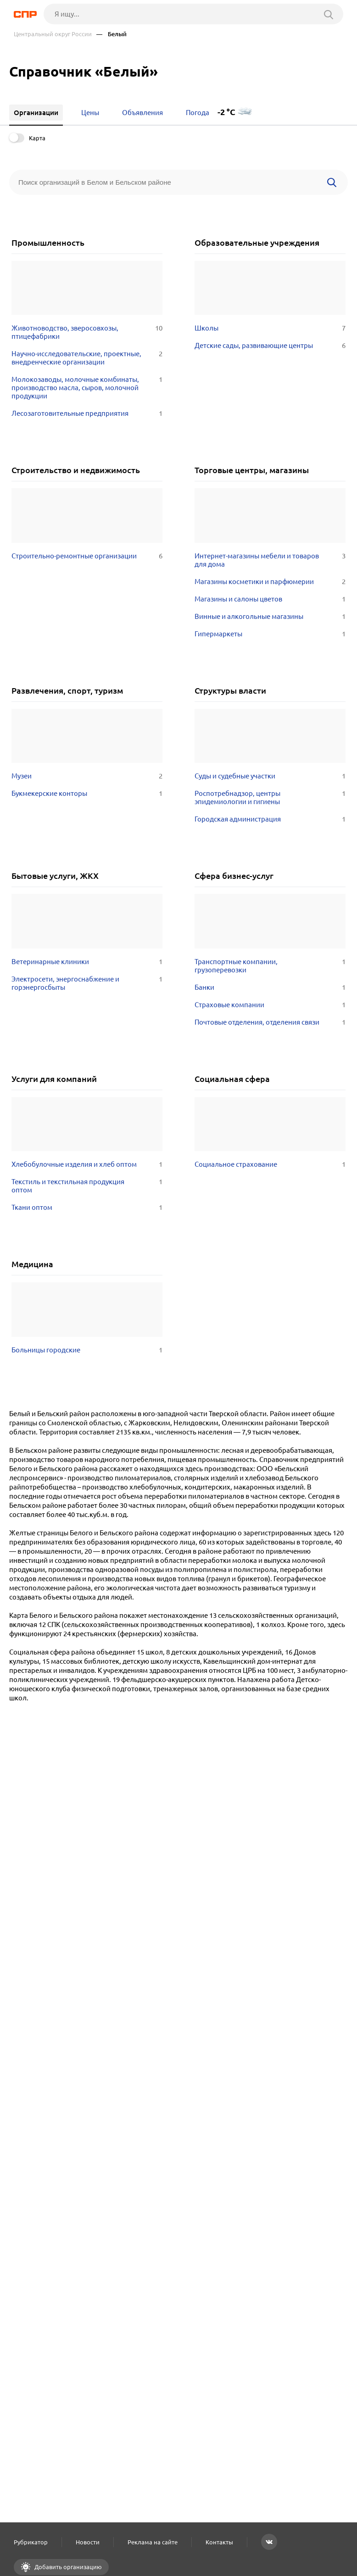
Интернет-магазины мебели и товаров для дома (270, 560)
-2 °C (226, 112)
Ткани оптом (86, 1207)
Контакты (219, 2542)
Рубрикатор (31, 2542)
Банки (270, 987)
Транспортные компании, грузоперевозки (270, 966)
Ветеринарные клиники (86, 962)
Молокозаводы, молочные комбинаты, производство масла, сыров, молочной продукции (86, 387)
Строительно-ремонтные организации (86, 556)
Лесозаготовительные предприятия (86, 413)
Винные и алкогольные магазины (270, 616)
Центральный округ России (53, 34)
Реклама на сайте (153, 2542)
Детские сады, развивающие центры (270, 346)
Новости (88, 2542)
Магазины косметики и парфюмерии (270, 582)
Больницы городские (86, 1350)
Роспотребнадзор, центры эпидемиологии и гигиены (270, 797)
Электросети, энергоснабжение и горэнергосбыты (86, 983)
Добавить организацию (67, 2566)
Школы (270, 328)
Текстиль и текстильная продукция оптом (86, 1186)
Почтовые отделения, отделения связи (270, 1022)
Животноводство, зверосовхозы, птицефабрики (86, 332)
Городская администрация (270, 819)
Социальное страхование (270, 1164)
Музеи (86, 776)
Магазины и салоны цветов (270, 599)
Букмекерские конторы (86, 793)
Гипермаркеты (270, 634)
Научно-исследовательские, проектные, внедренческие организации (86, 358)
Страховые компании (270, 1005)
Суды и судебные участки (270, 776)
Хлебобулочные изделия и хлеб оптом (86, 1164)
